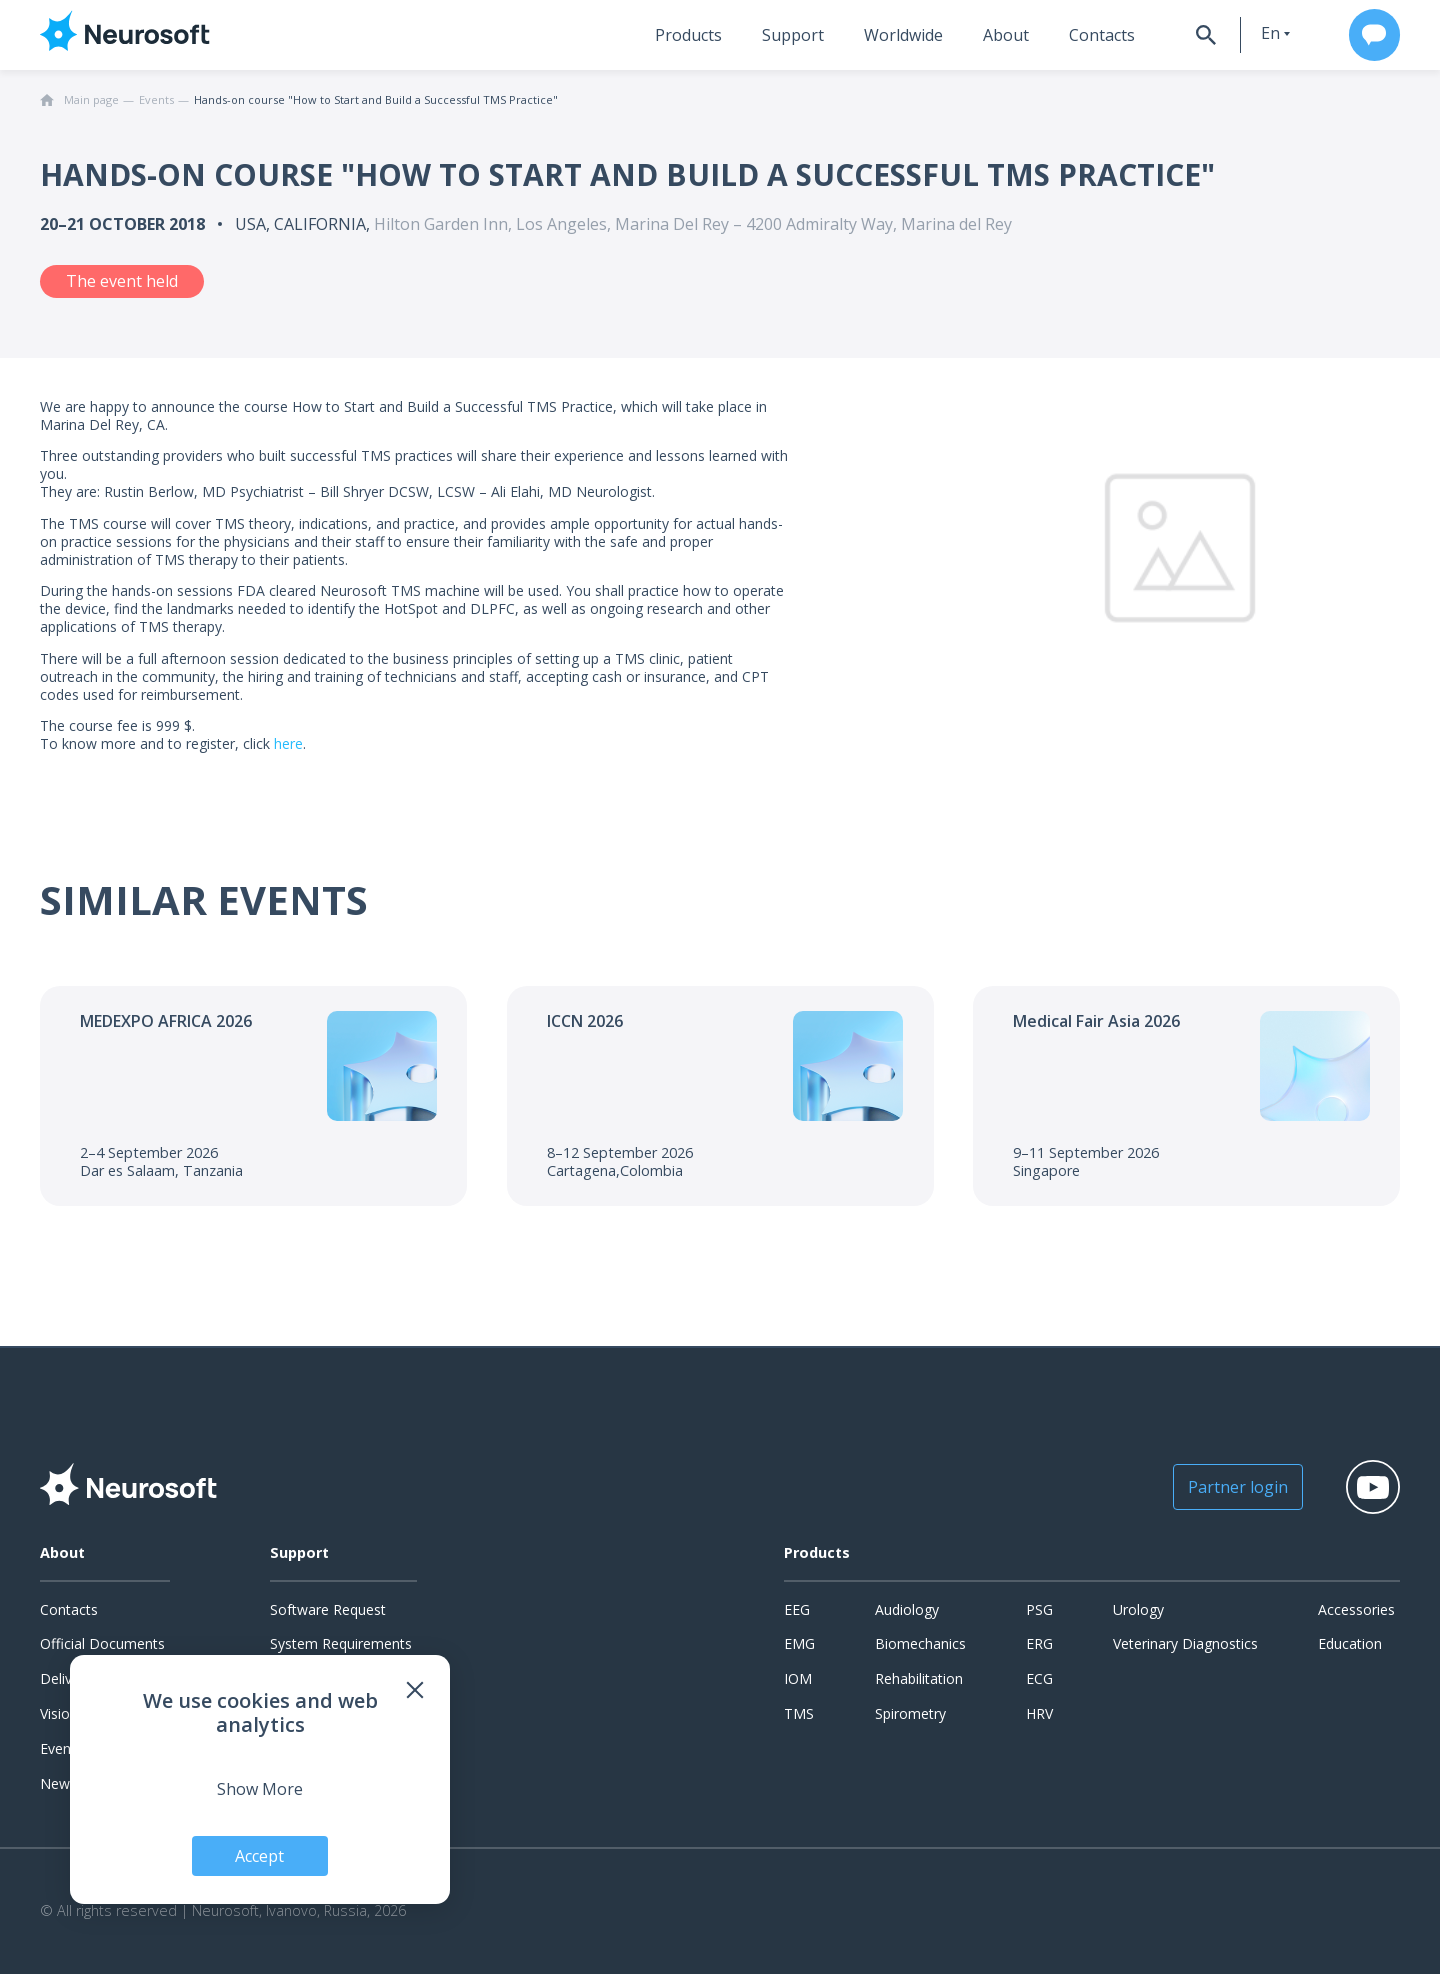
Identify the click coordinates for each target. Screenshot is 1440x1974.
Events (61, 1748)
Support (790, 35)
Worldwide (900, 35)
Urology (1138, 1609)
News (58, 1783)
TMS (799, 1713)
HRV (1039, 1713)
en (1268, 33)
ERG (1039, 1643)
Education (1350, 1643)
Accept (260, 1856)
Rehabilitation (919, 1678)
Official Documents (102, 1643)
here (288, 743)
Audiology (907, 1609)
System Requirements (341, 1643)
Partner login (1236, 1487)
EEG (797, 1609)
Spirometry (910, 1713)
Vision (59, 1713)
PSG (1039, 1609)
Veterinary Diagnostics (1185, 1643)
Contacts (1099, 35)
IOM (798, 1678)
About (1003, 35)
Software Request (328, 1609)
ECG (1039, 1678)
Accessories (1356, 1609)
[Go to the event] (253, 1096)
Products (685, 35)
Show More (260, 1789)
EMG (799, 1643)
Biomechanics (920, 1643)
